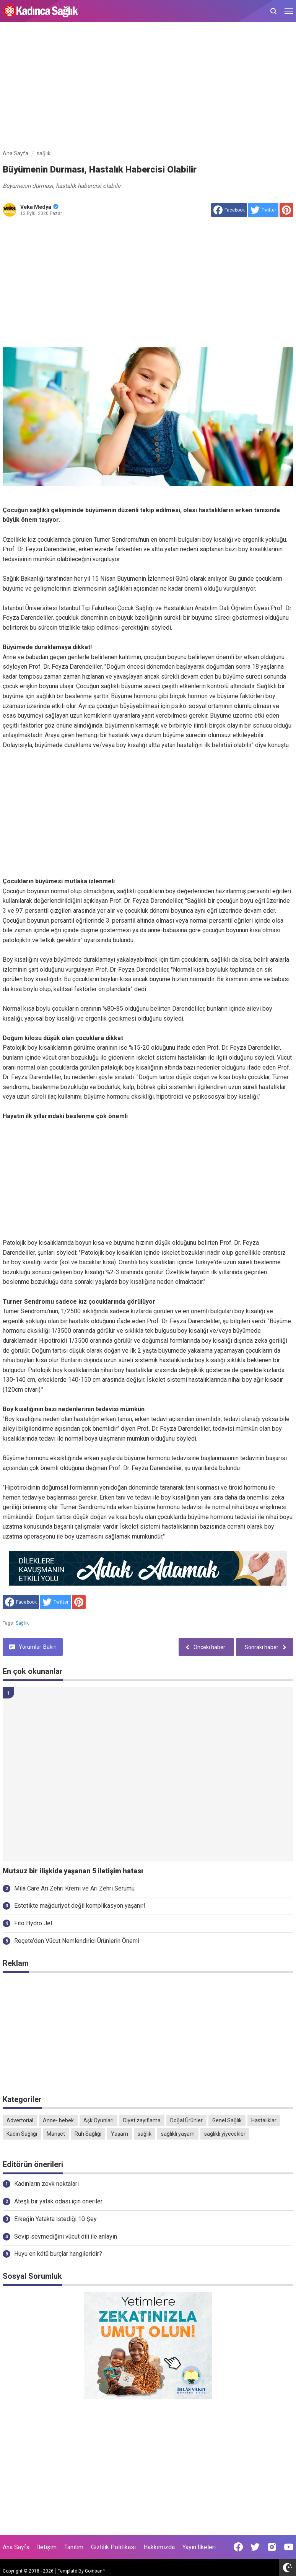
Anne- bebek (58, 2120)
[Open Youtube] (288, 2547)
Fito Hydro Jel (33, 1923)
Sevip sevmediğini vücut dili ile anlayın (65, 2236)
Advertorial (20, 2120)
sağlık (22, 1623)
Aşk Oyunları (98, 2120)
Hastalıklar (263, 2120)
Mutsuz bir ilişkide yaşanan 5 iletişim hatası (73, 1871)
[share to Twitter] (263, 210)
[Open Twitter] (255, 2547)
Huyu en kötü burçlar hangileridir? (58, 2253)
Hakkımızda (159, 2547)
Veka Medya (39, 207)
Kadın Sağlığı (22, 2134)
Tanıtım (73, 2547)
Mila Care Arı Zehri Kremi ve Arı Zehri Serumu (74, 1888)
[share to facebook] (229, 210)
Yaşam (119, 2134)
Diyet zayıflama (142, 2120)
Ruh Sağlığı (88, 2134)
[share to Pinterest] (286, 210)
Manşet (56, 2134)
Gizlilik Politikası (113, 2547)
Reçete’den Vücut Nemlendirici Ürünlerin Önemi (76, 1940)
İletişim (47, 2547)
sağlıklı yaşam (178, 2134)
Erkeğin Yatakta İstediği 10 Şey (55, 2219)
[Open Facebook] (238, 2547)
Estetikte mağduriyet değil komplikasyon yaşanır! (79, 1905)
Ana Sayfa (16, 2547)
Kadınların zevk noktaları (46, 2183)
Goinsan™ (95, 2571)
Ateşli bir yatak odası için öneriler (58, 2201)
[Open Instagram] (271, 2547)
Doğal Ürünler (186, 2120)
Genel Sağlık (227, 2120)
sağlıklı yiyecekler (225, 2134)
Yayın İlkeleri (199, 2547)
